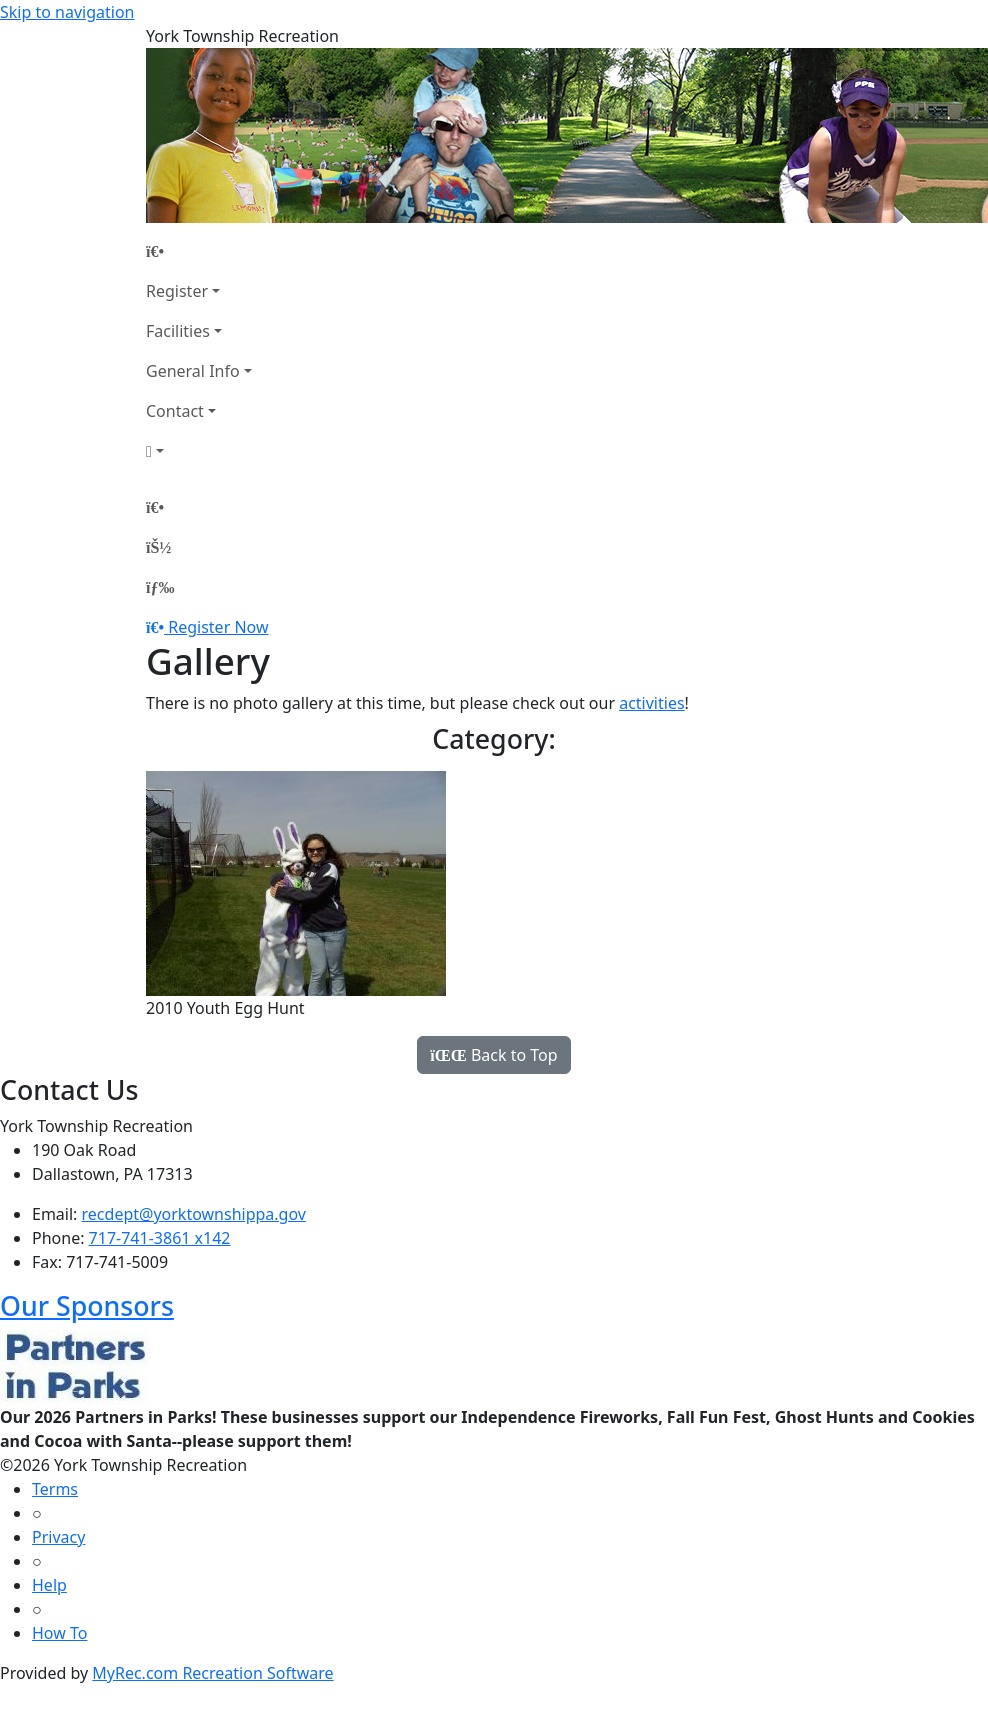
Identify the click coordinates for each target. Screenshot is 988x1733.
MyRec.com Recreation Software (212, 1673)
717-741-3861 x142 (160, 1238)
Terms (55, 1489)
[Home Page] (199, 251)
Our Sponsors (87, 1305)
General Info (193, 371)
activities (651, 703)
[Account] (199, 451)
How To (59, 1633)
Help (49, 1585)
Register (177, 291)
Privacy (58, 1537)
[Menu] (160, 587)
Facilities (178, 331)
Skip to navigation (67, 12)
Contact (175, 411)
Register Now (218, 627)
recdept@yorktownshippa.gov (194, 1214)
